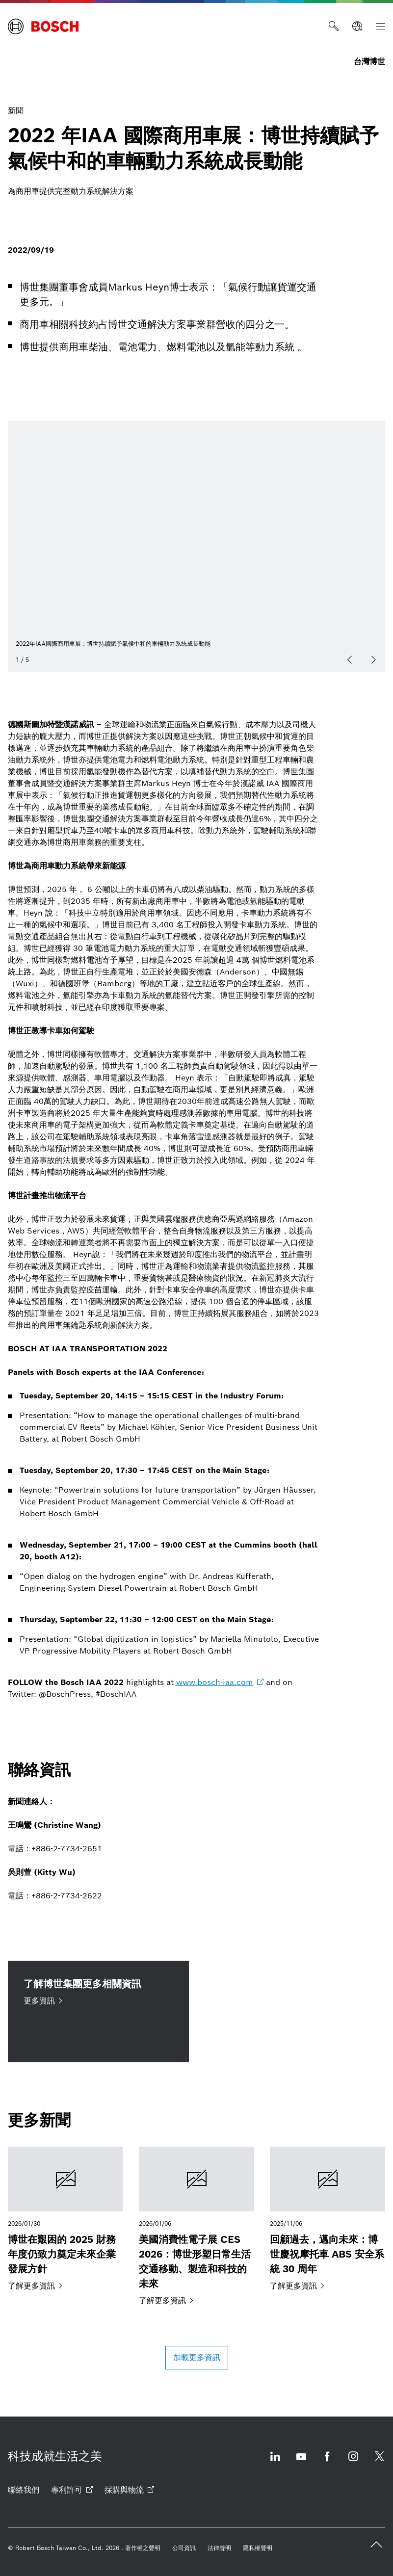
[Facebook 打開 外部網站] (327, 2462)
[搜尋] (333, 26)
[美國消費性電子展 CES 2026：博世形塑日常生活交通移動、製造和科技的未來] (196, 2227)
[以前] (350, 660)
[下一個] (373, 660)
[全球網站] (357, 26)
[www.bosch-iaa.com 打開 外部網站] (219, 1682)
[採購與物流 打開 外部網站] (129, 2490)
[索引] (381, 26)
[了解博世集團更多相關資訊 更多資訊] (98, 2011)
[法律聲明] (219, 2548)
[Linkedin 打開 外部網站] (275, 2462)
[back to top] (376, 2544)
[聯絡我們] (23, 2490)
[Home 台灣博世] (43, 26)
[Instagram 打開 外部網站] (353, 2462)
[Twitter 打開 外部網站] (379, 2462)
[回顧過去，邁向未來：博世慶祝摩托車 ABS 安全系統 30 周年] (327, 2219)
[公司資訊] (184, 2548)
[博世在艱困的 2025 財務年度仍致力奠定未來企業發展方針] (65, 2219)
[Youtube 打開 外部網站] (301, 2462)
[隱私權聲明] (257, 2548)
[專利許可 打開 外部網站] (72, 2490)
